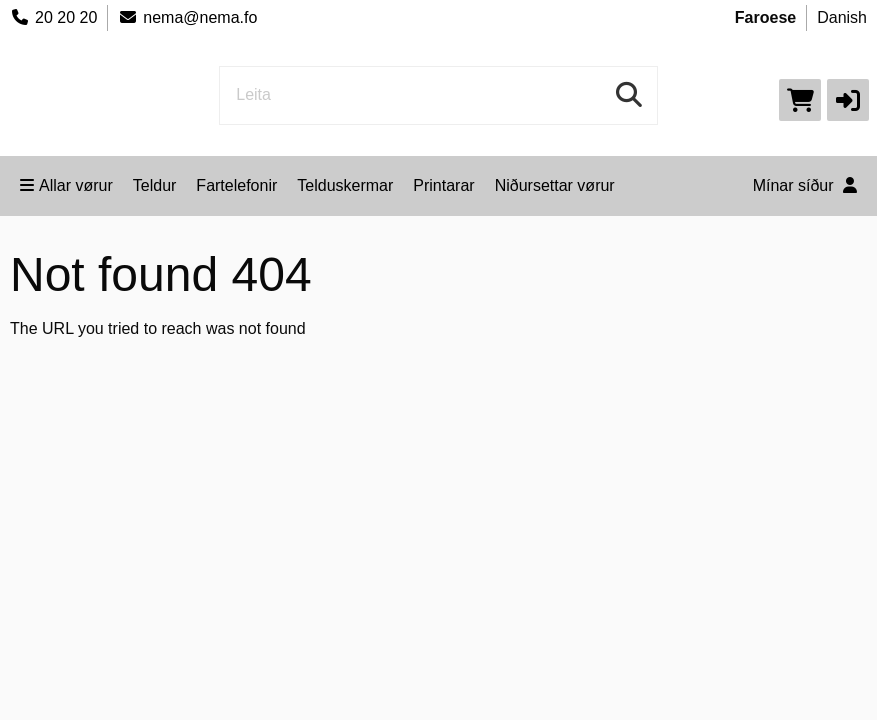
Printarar (443, 185)
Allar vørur (66, 185)
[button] (848, 100)
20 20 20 (53, 17)
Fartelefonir (236, 185)
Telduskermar (345, 185)
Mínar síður (805, 185)
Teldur (155, 185)
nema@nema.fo (187, 17)
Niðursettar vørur (555, 185)
